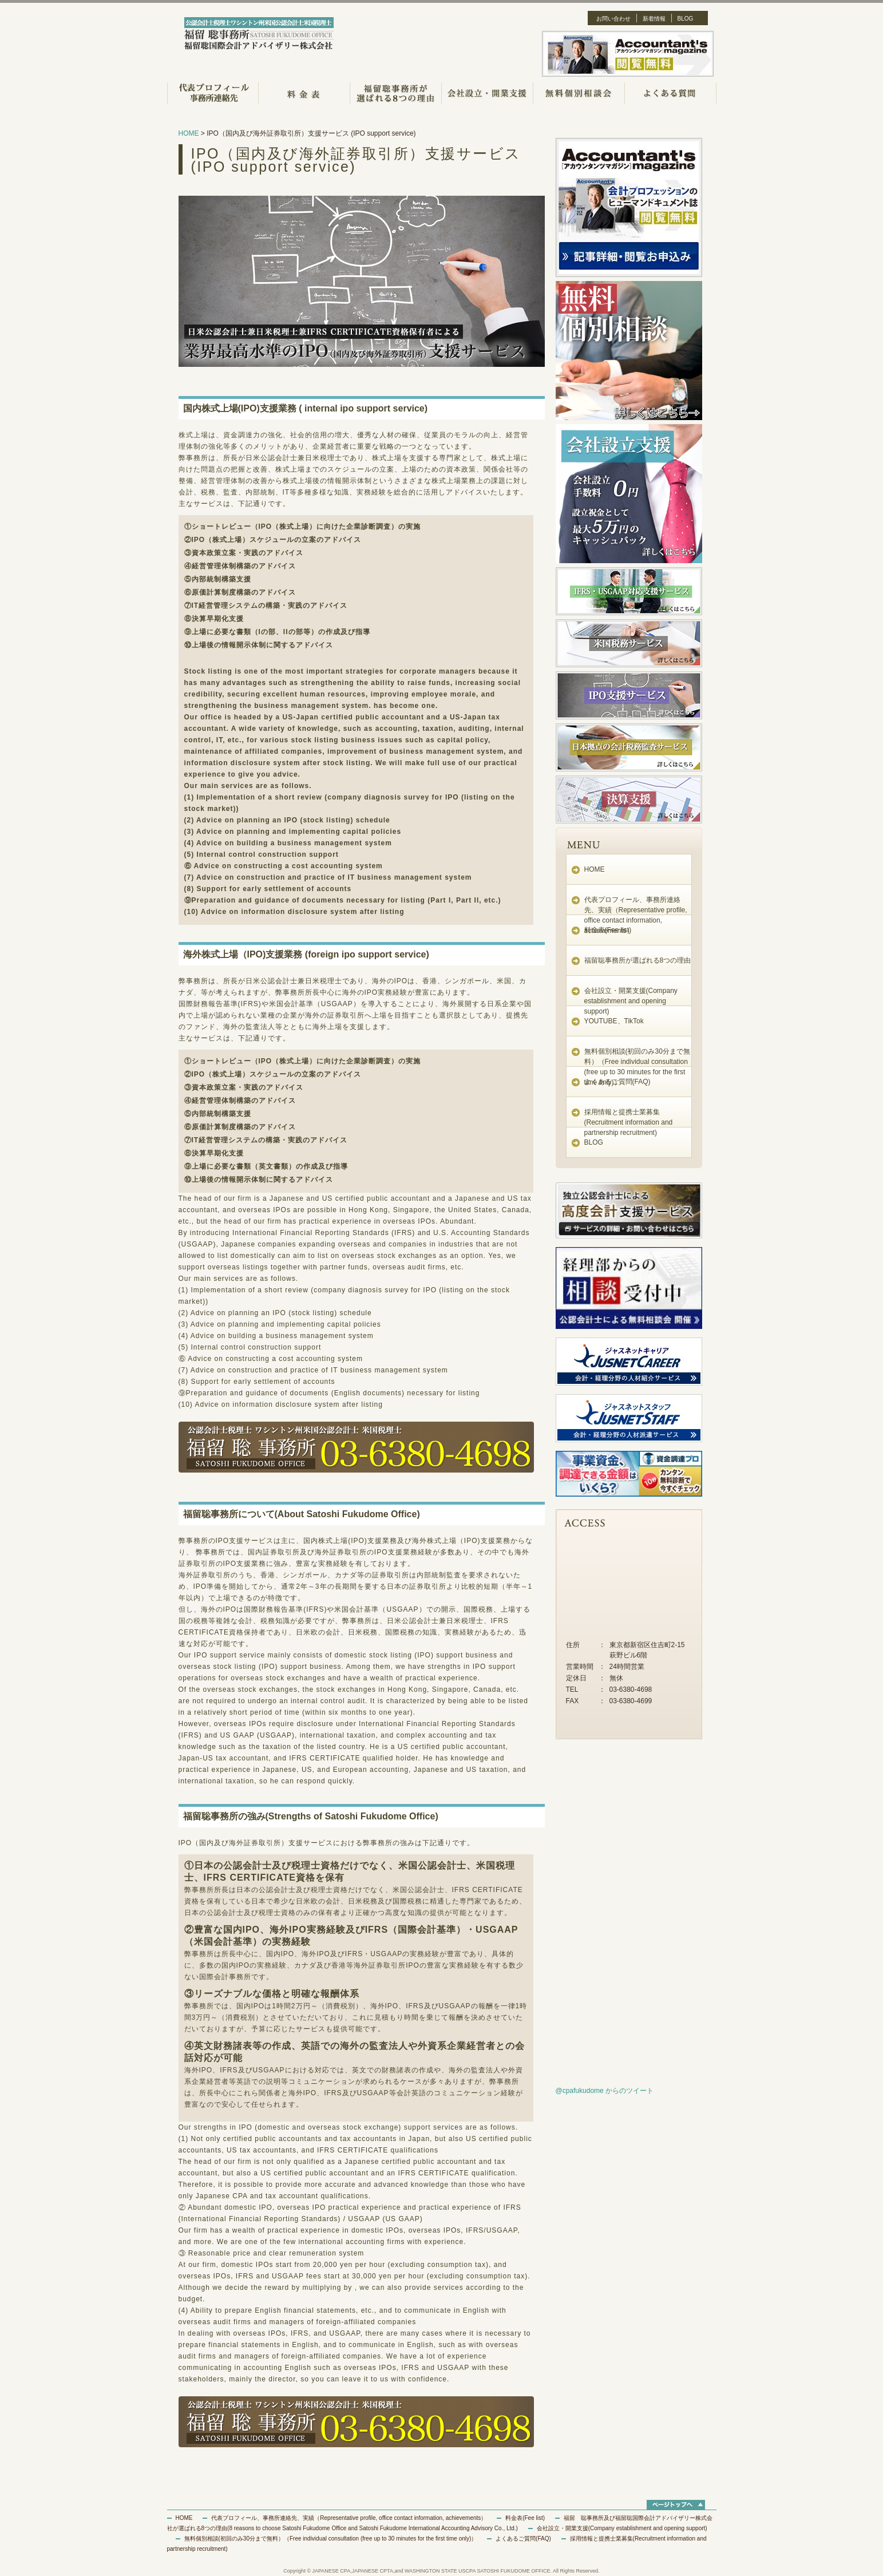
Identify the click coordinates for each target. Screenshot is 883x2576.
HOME (189, 133)
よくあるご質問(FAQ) (617, 1082)
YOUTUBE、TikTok (614, 1021)
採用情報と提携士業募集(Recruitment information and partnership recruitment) (628, 1122)
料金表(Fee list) (608, 930)
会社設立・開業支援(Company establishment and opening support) (631, 1001)
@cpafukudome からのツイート (605, 2091)
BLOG (686, 18)
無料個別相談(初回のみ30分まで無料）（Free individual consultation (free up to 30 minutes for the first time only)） (330, 2538)
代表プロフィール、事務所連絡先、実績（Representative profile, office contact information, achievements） (348, 2518)
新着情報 (654, 18)
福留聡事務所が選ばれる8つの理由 (637, 960)
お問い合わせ (613, 18)
